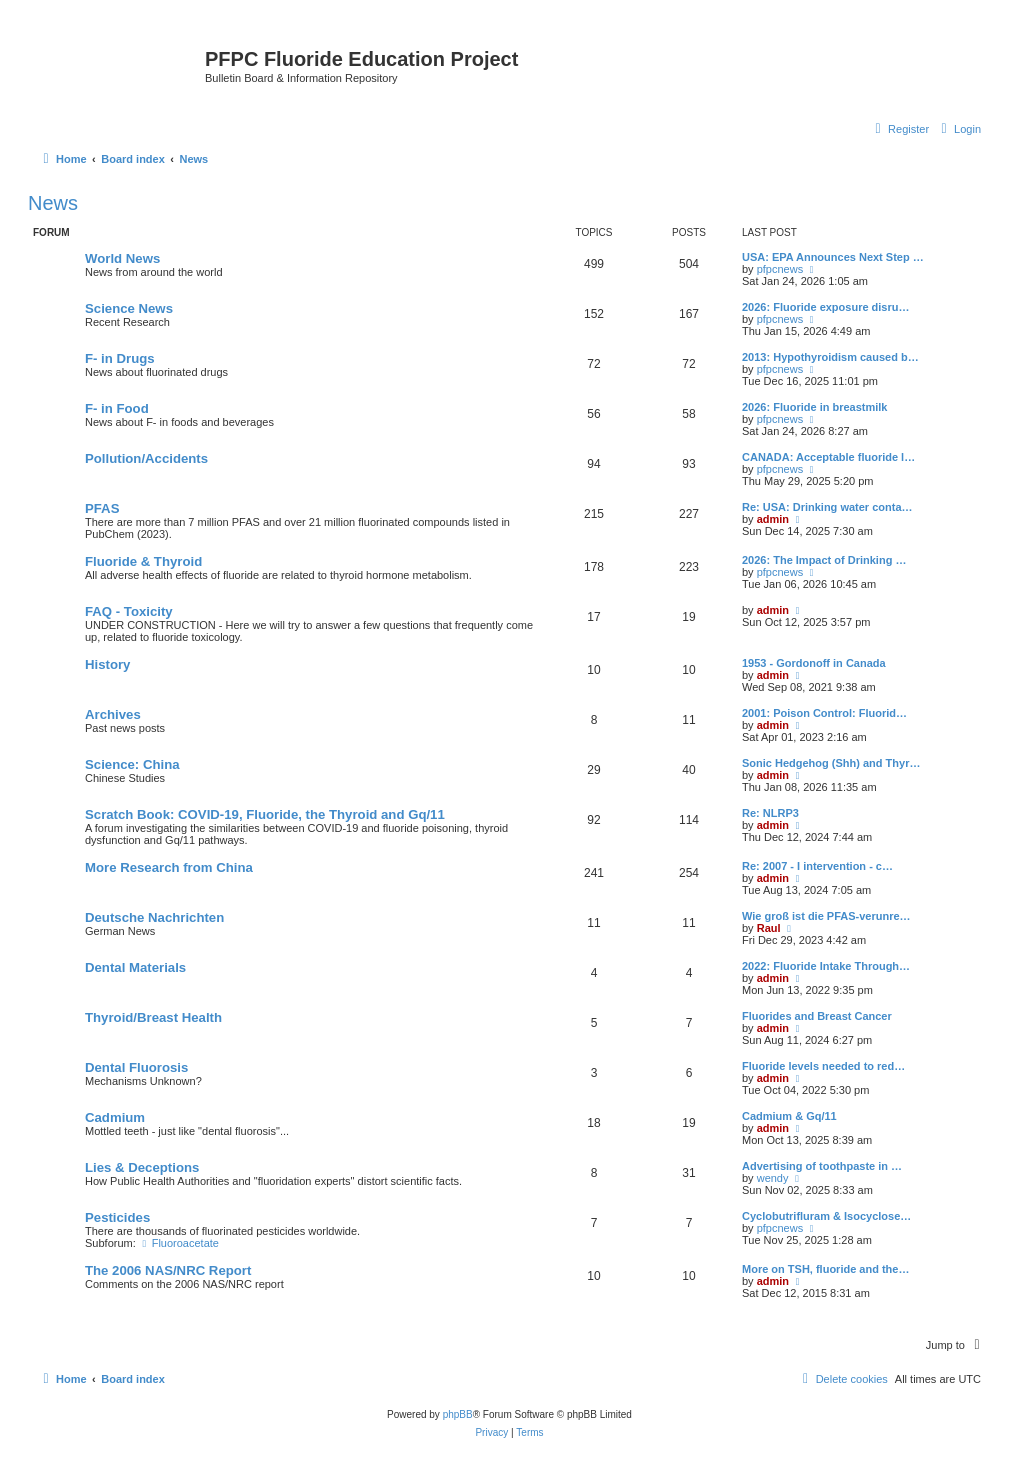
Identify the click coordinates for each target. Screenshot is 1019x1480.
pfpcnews (780, 269)
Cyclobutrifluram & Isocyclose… (826, 1216)
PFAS (102, 508)
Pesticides (117, 1217)
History (107, 664)
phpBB (458, 1414)
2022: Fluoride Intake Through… (826, 966)
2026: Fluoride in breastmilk (815, 407)
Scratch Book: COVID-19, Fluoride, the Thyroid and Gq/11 (265, 814)
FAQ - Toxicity (129, 611)
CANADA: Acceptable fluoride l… (828, 457)
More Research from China (169, 867)
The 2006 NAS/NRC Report (168, 1270)
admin (773, 519)
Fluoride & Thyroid (143, 561)
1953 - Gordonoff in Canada (814, 663)
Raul (769, 928)
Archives (113, 714)
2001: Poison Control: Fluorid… (824, 713)
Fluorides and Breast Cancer (817, 1016)
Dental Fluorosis (136, 1067)
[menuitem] (958, 129)
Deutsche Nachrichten (154, 917)
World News (122, 258)
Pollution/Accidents (146, 458)
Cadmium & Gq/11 (789, 1116)
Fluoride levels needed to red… (823, 1066)
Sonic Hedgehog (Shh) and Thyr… (831, 763)
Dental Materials (135, 967)
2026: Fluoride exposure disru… (826, 307)
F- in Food (117, 408)
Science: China (132, 764)
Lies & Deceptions (142, 1167)
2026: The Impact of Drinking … (824, 560)
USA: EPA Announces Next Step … (833, 257)
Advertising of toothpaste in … (822, 1166)
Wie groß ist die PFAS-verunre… (826, 916)
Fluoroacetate (179, 1243)
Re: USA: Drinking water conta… (827, 507)
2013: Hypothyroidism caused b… (830, 357)
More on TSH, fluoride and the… (825, 1269)
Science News (129, 308)
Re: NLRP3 (770, 813)
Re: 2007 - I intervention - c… (817, 866)
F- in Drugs (120, 358)
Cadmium (115, 1117)
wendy (773, 1178)
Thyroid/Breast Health (153, 1017)
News (53, 203)
